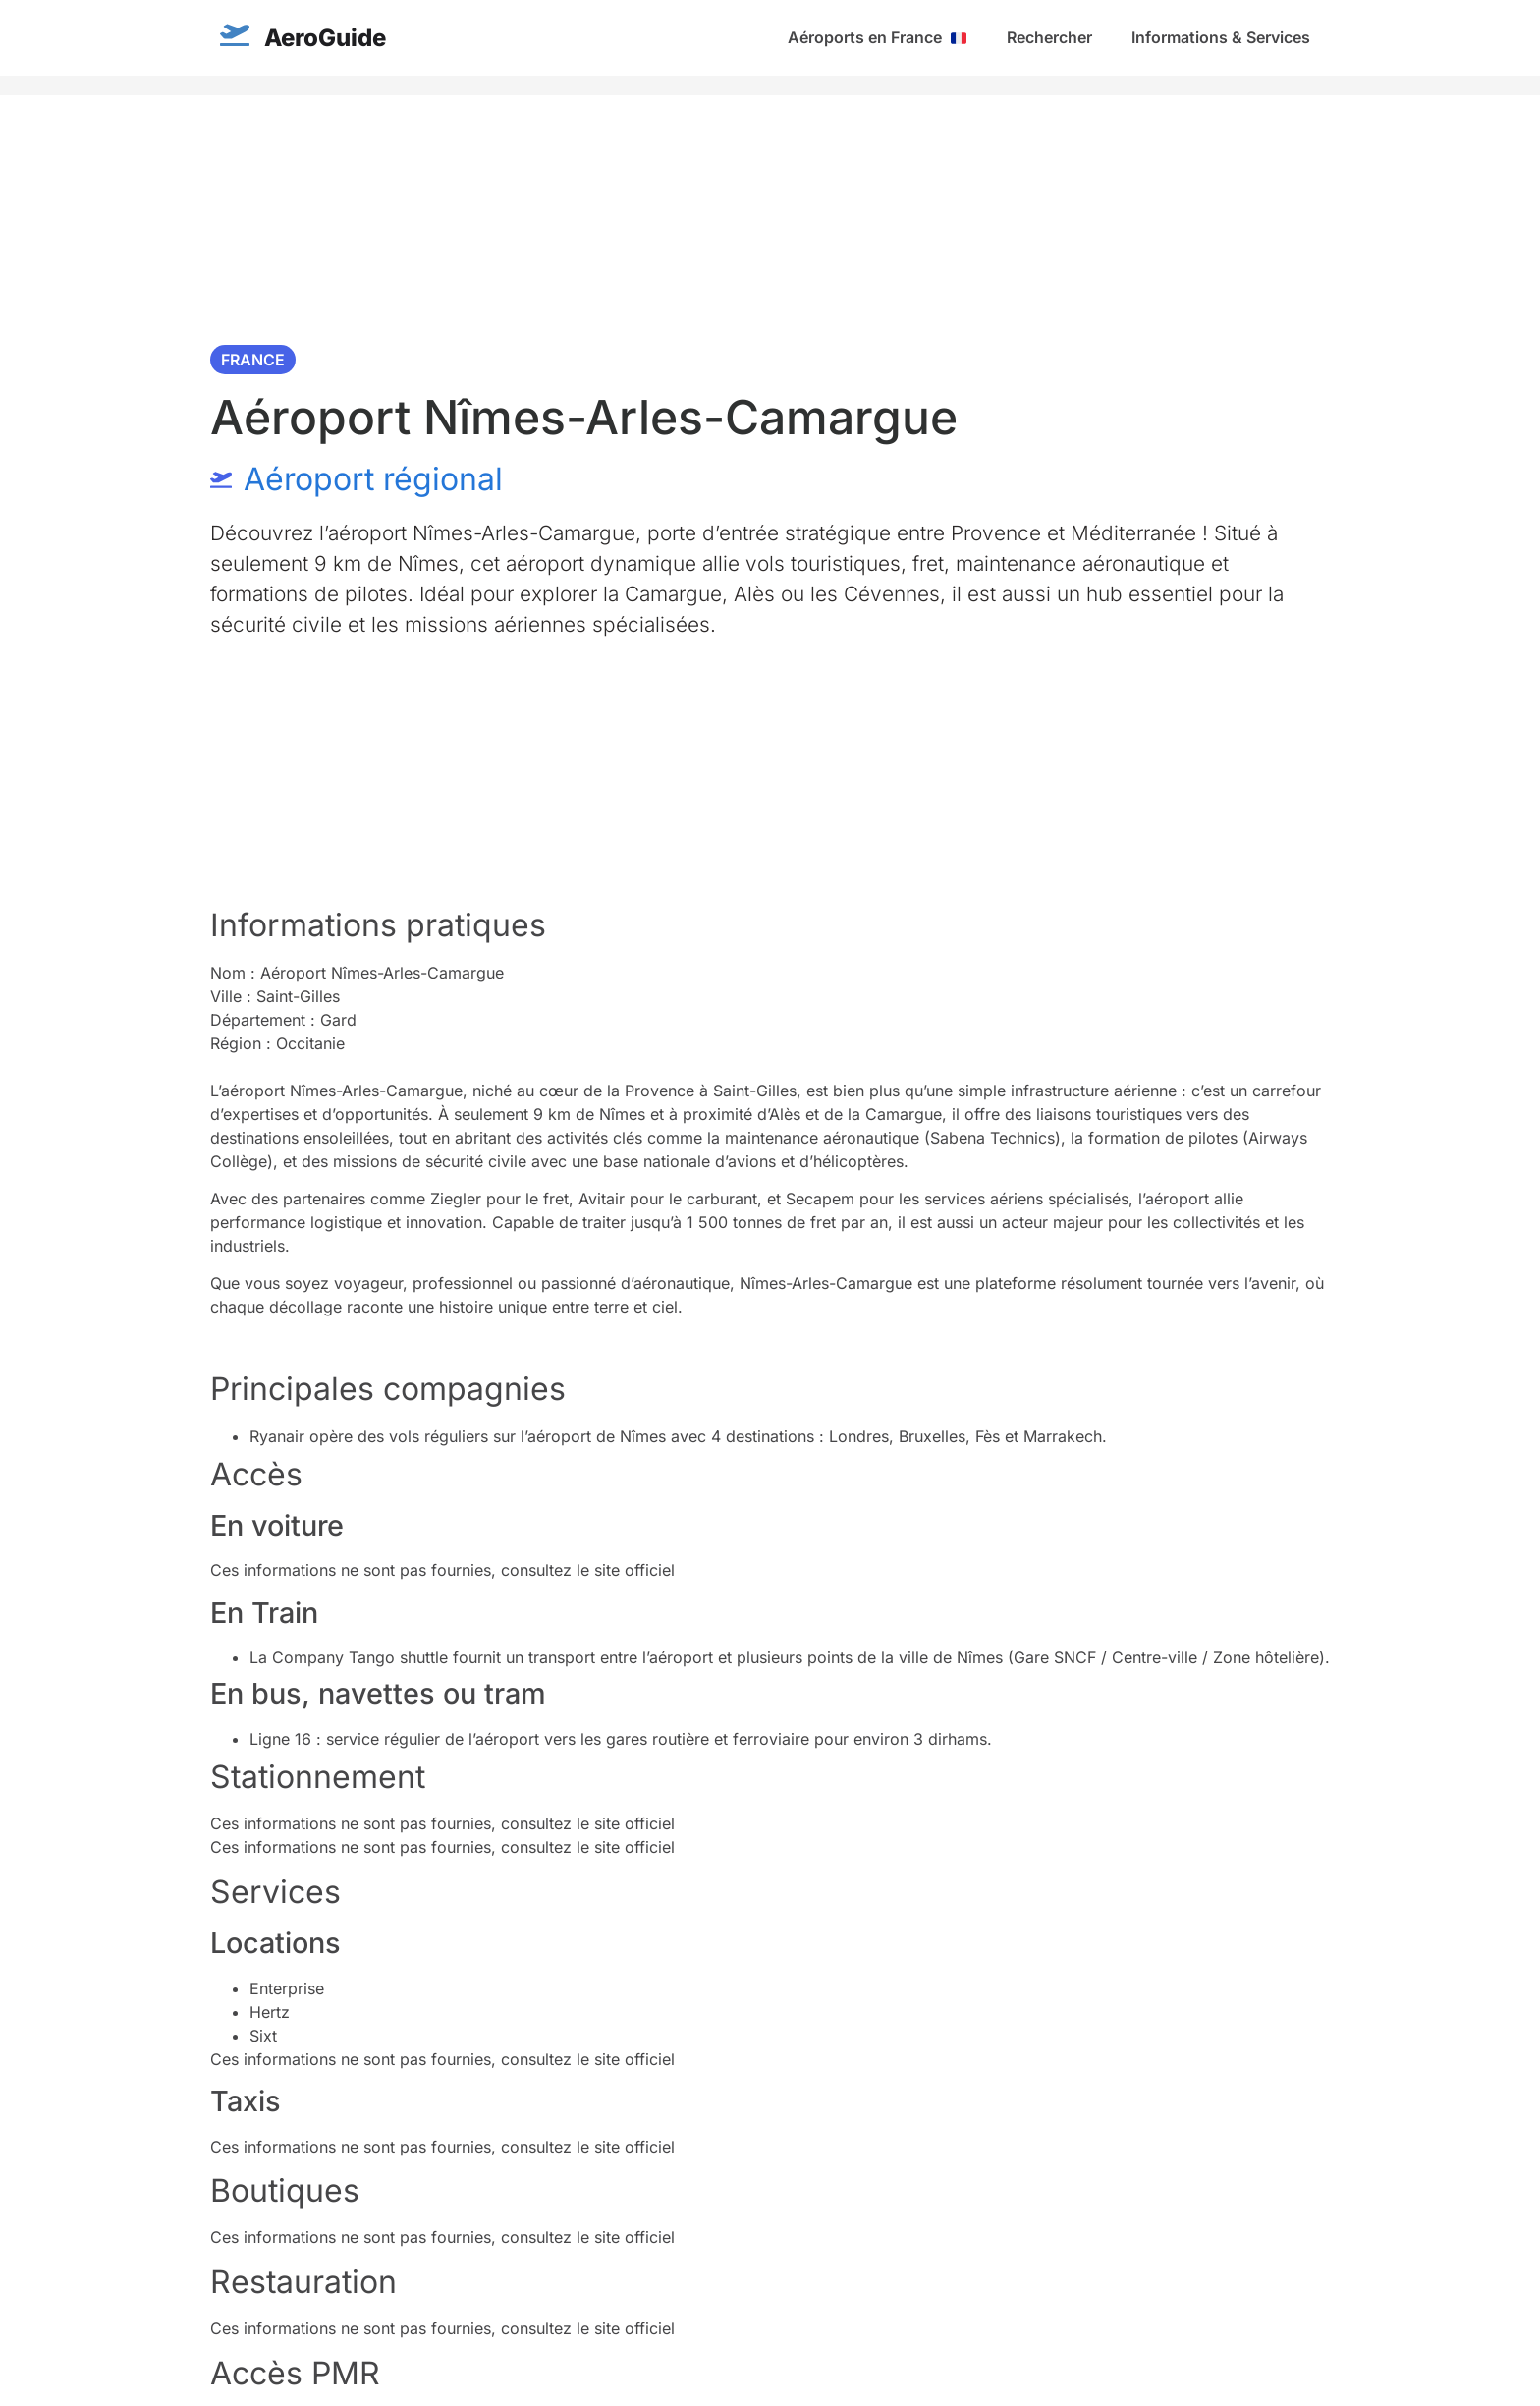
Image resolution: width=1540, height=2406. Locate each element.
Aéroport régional (373, 479)
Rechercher (1049, 37)
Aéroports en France (877, 37)
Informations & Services (1220, 37)
